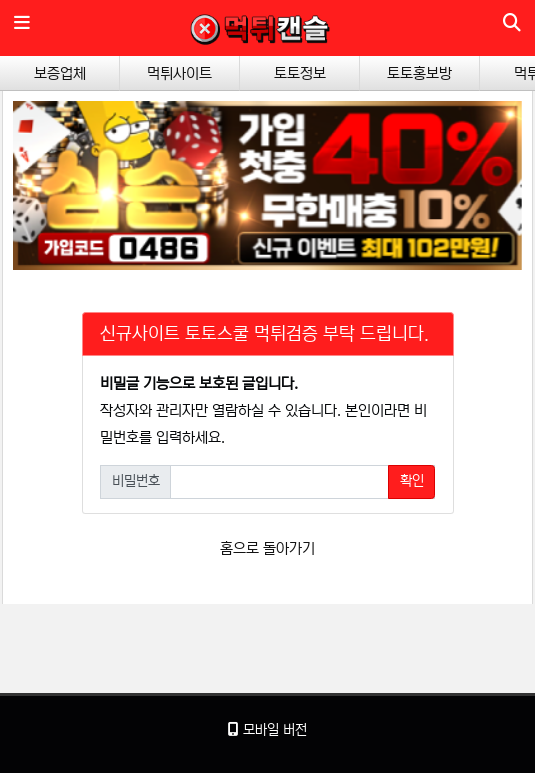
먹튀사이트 (179, 73)
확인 (412, 481)
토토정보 (300, 73)
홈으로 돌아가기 (267, 548)
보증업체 (60, 73)
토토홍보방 (419, 73)
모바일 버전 (267, 730)
